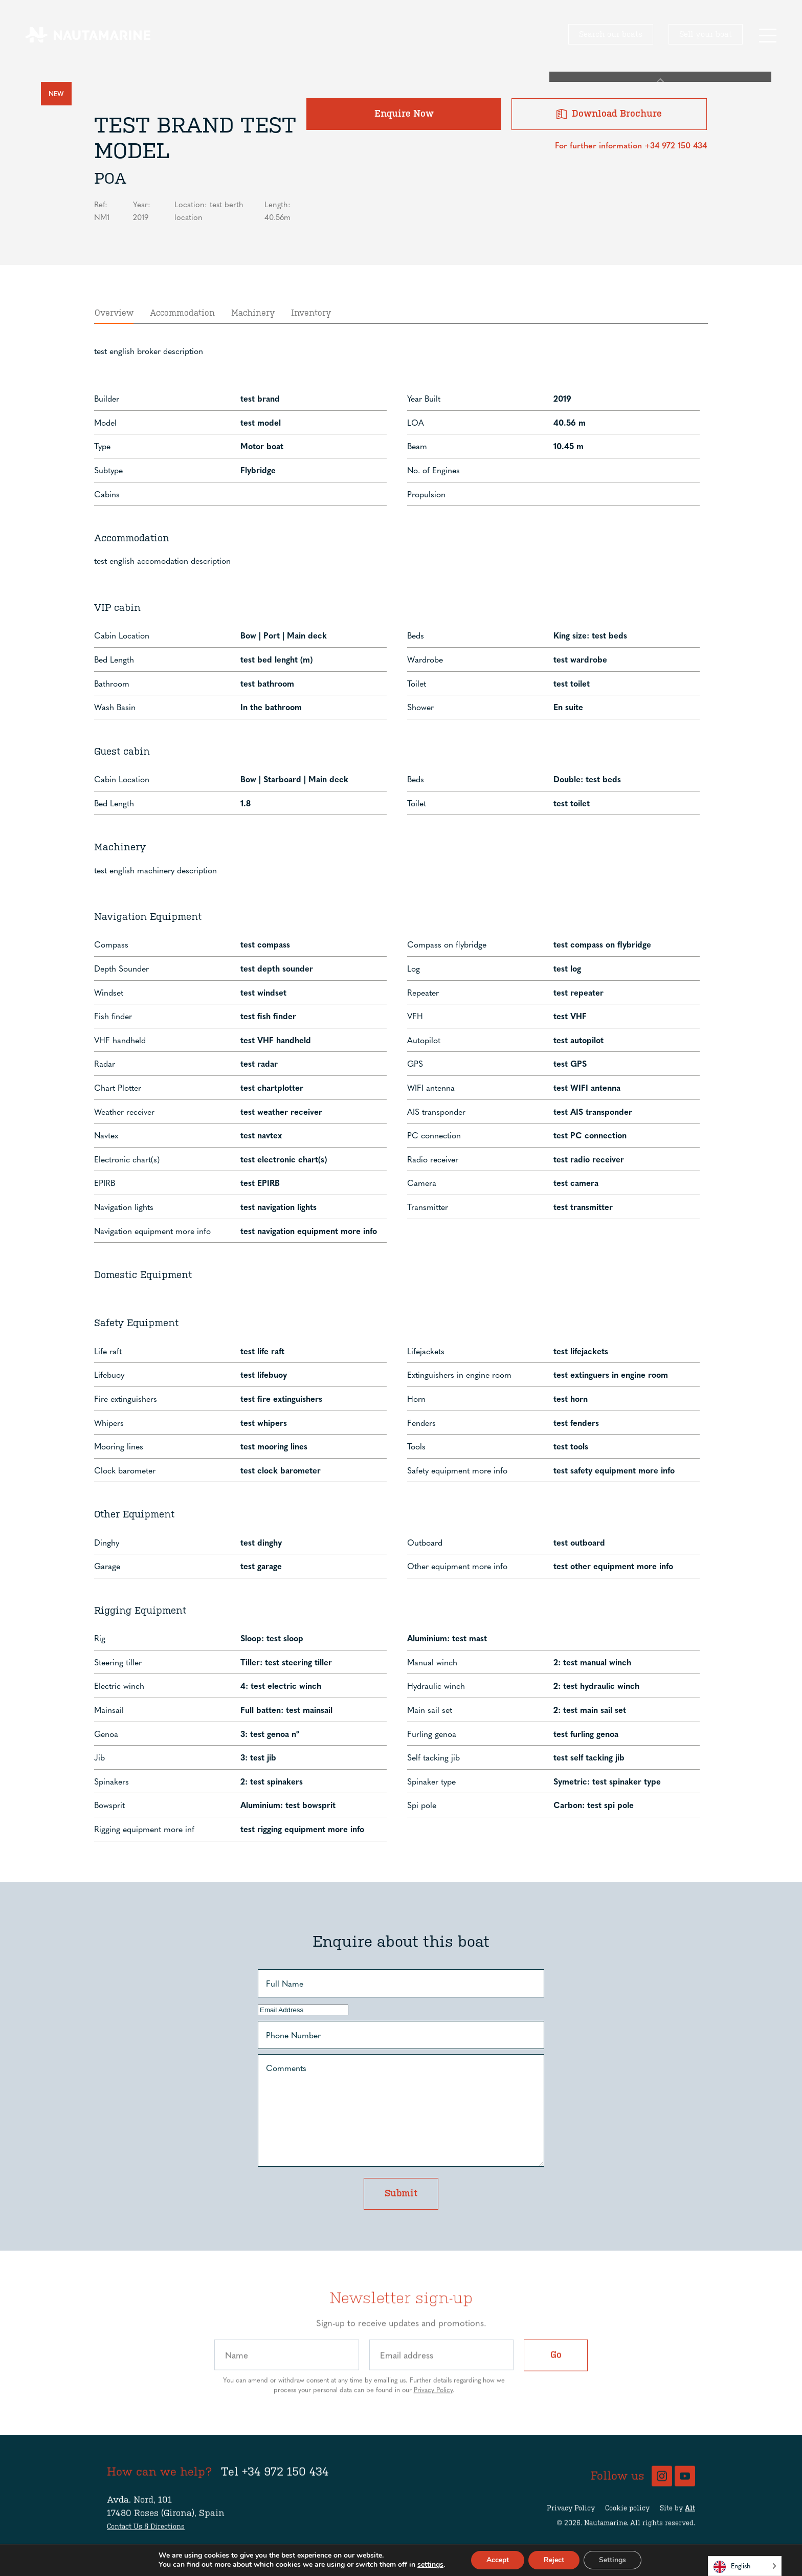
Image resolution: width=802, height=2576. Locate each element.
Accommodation (182, 274)
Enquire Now (483, 128)
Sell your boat (705, 34)
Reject (554, 2560)
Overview (114, 274)
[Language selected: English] (745, 2566)
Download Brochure (636, 128)
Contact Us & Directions (146, 2532)
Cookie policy (627, 2513)
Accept (497, 2560)
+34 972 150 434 (285, 2477)
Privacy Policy (433, 2394)
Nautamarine (605, 2529)
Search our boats (610, 34)
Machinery (253, 274)
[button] (767, 35)
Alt (690, 2513)
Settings (612, 2560)
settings (430, 2564)
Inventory (311, 274)
